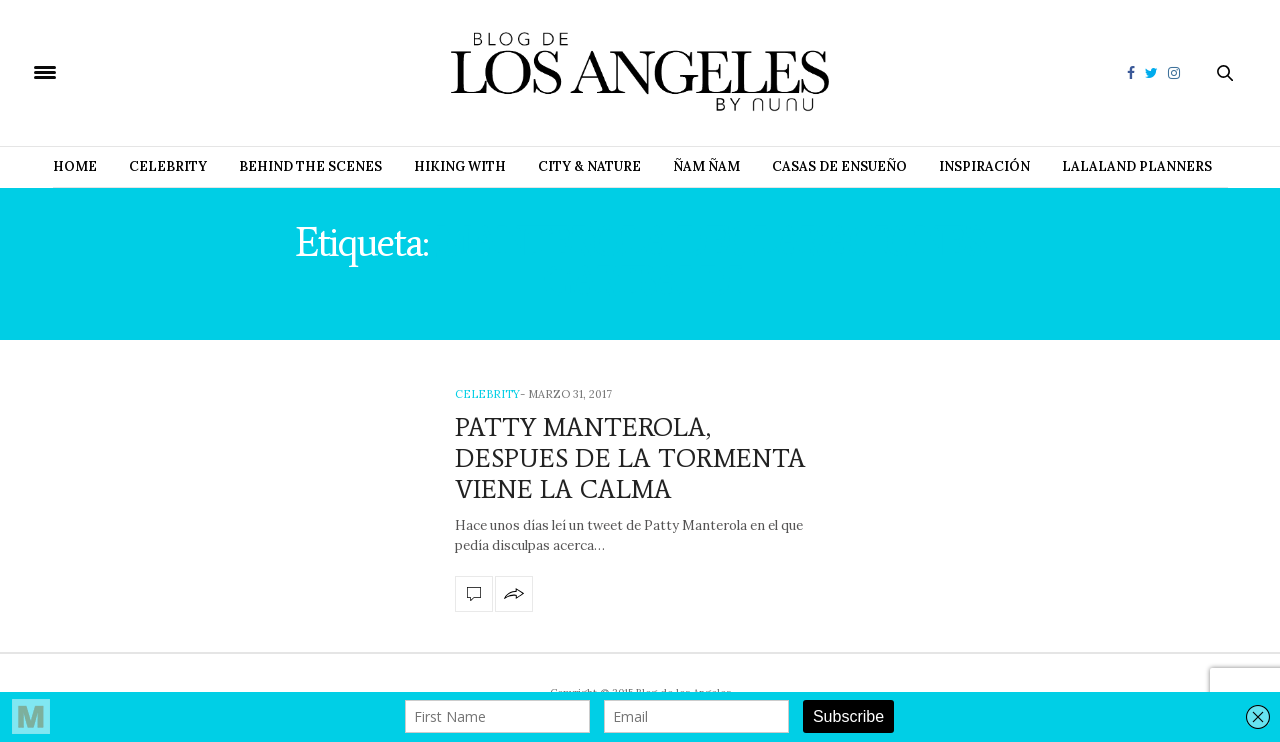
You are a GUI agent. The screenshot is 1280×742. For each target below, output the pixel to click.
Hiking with (460, 166)
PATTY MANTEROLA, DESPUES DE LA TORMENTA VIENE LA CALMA (630, 458)
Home (75, 166)
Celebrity (168, 166)
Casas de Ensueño (839, 166)
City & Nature (589, 166)
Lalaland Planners (1137, 166)
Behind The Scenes (310, 166)
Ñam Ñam (706, 166)
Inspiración (984, 166)
